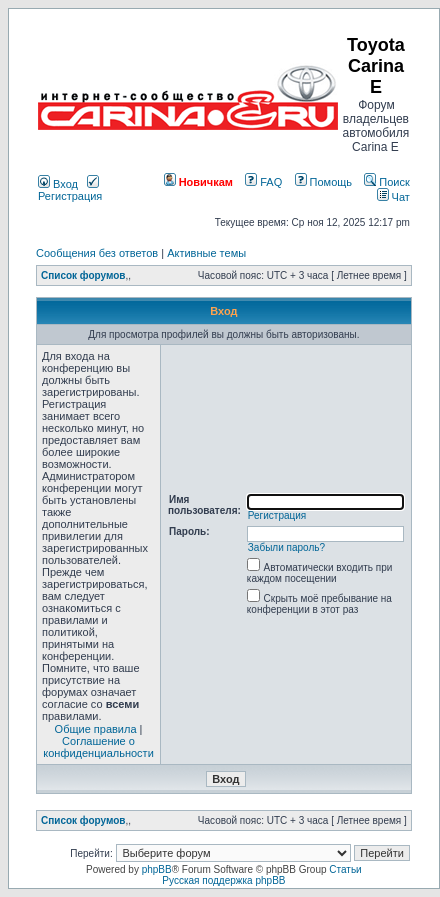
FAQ (263, 182)
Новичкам (198, 182)
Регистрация (70, 190)
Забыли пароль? (286, 547)
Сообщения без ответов (97, 253)
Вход (58, 184)
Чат (393, 197)
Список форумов (83, 275)
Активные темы (206, 253)
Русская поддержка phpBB (223, 880)
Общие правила (96, 729)
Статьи (345, 869)
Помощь (324, 182)
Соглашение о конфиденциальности (98, 747)
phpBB (157, 869)
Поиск (387, 182)
